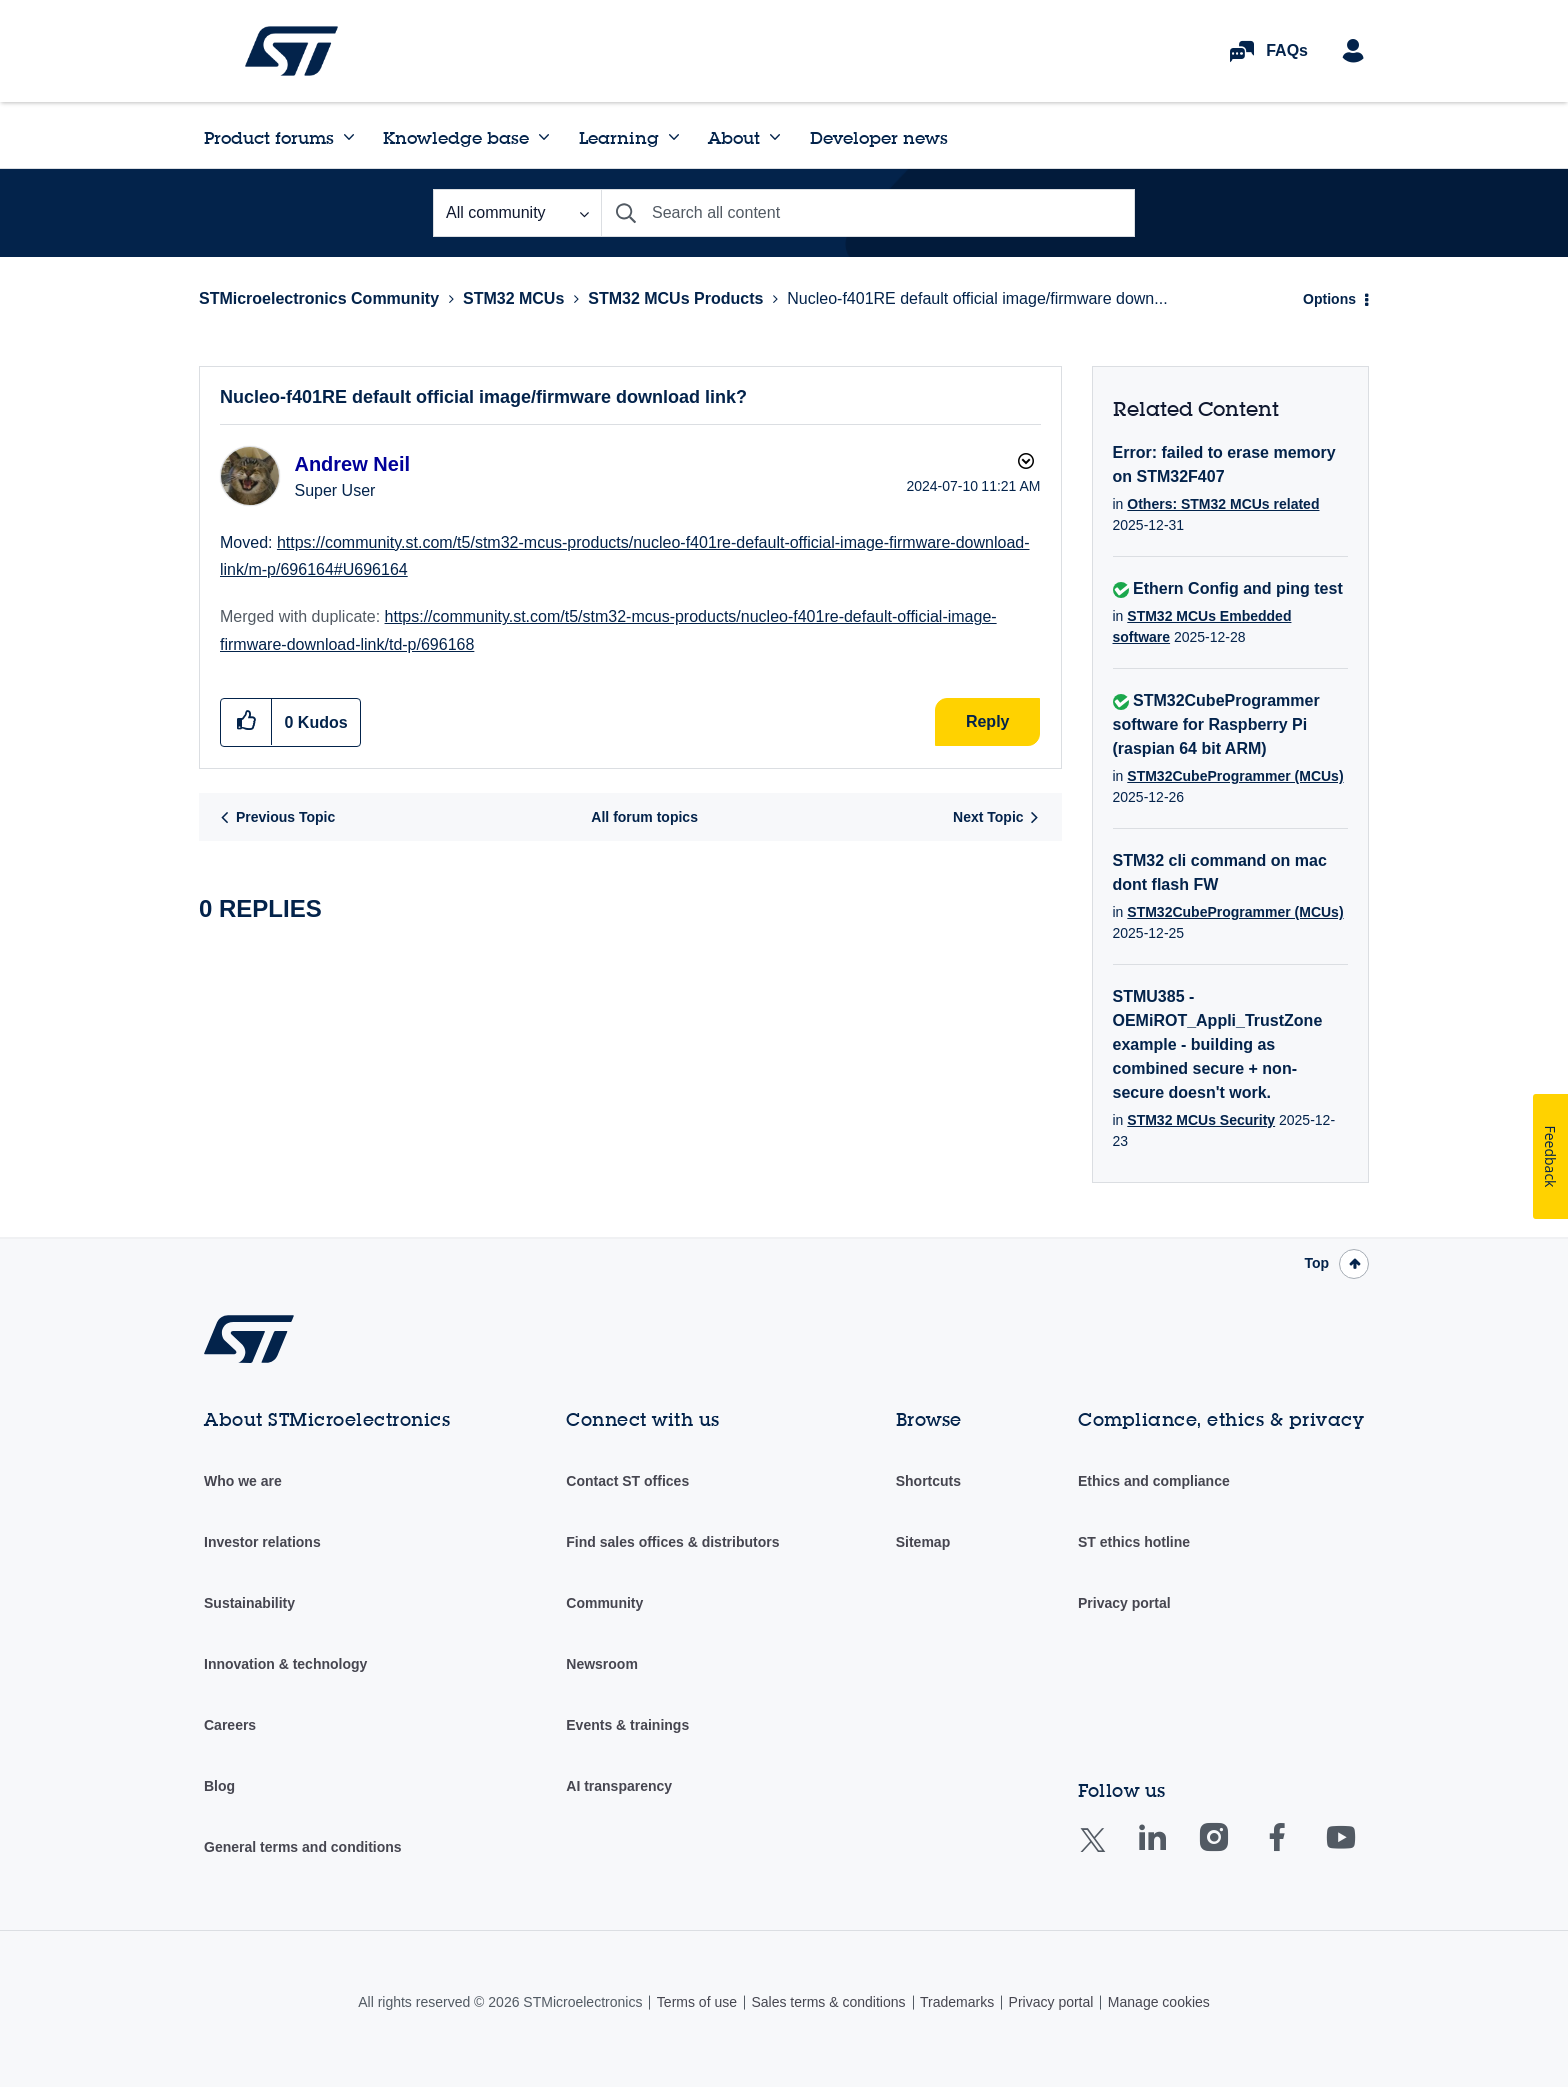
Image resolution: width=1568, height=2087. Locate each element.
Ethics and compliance (1154, 1481)
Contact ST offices (627, 1481)
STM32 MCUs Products (675, 298)
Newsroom (602, 1664)
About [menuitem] (734, 137)
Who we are (243, 1481)
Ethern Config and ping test (1238, 588)
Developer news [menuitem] (879, 137)
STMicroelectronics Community (291, 51)
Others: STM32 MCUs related (1223, 504)
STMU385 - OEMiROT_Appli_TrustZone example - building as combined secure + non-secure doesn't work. (1218, 1044)
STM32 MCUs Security (1201, 1120)
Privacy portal (1124, 1603)
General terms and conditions (303, 1847)
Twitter (1108, 1852)
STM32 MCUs (513, 298)
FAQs (1287, 50)
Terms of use (697, 2002)
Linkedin (1171, 1851)
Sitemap (923, 1542)
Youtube (1360, 1851)
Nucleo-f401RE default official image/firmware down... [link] (977, 298)
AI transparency (619, 1786)
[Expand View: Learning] (674, 137)
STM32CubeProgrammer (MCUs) (1235, 776)
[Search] (868, 213)
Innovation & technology (285, 1664)
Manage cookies (1159, 2002)
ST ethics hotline (1134, 1542)
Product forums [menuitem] (269, 137)
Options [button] (1329, 299)
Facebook (1296, 1851)
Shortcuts (928, 1481)
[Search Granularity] (517, 213)
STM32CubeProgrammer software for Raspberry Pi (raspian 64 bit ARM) (1216, 724)
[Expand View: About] (775, 137)
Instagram (1233, 1851)
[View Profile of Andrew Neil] (352, 464)
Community (604, 1603)
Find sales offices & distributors (672, 1542)
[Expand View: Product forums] (349, 137)
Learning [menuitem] (619, 137)
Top (1316, 1263)
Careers (230, 1725)
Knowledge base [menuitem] (456, 137)
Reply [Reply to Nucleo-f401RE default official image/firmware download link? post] (988, 721)
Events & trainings (627, 1725)
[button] (246, 721)
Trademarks (957, 2002)
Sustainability (249, 1603)
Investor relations (262, 1542)
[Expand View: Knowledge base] (544, 137)
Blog (219, 1786)
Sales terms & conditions (828, 2002)
